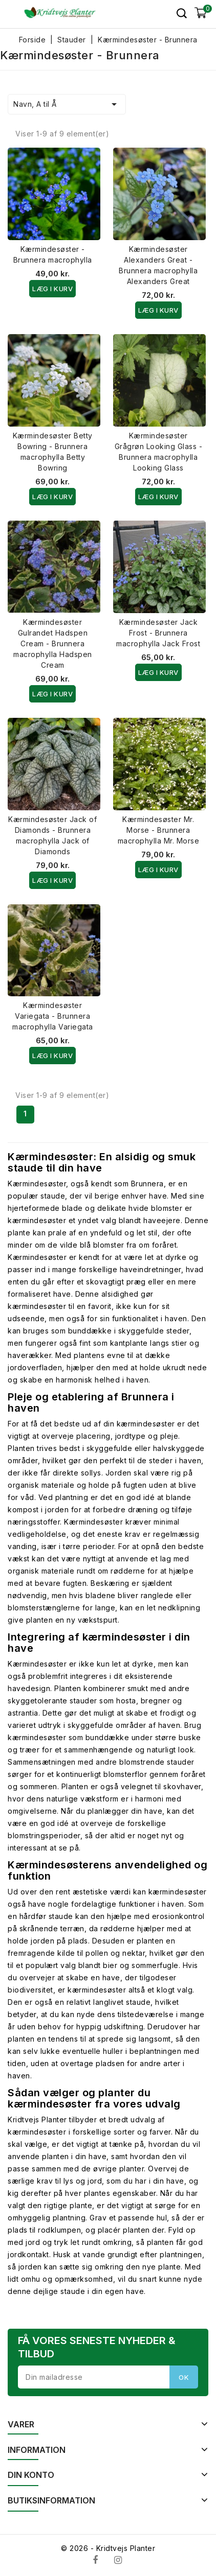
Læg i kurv (52, 289)
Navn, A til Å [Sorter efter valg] (66, 104)
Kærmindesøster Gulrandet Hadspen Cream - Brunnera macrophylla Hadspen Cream (52, 643)
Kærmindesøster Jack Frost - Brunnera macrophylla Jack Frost (158, 633)
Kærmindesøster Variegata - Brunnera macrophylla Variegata (52, 1016)
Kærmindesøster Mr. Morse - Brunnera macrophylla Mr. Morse (159, 830)
